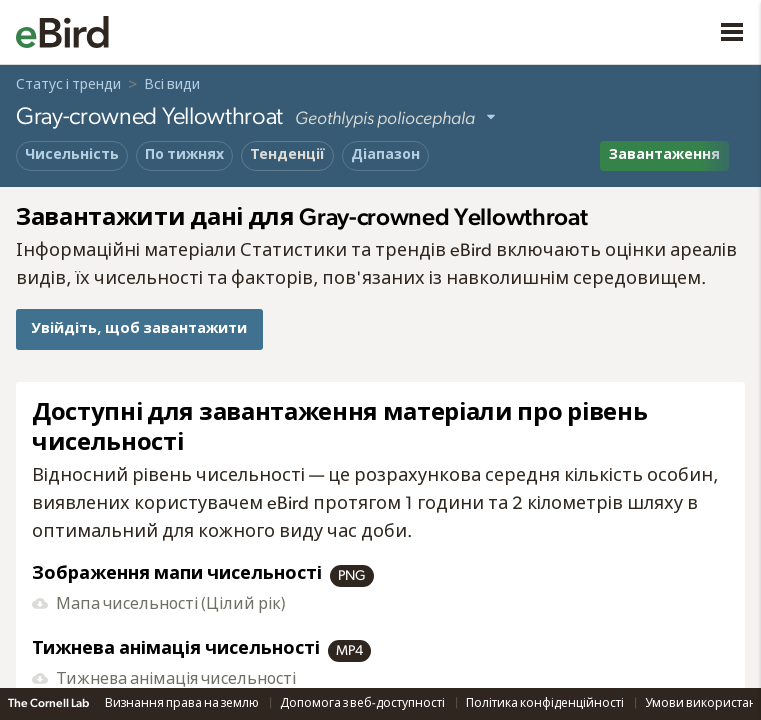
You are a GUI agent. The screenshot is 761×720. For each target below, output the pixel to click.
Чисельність (72, 155)
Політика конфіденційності (546, 703)
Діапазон (385, 155)
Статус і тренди (68, 85)
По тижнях (184, 155)
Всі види (172, 85)
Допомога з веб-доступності (363, 703)
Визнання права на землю (183, 703)
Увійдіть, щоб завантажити (139, 328)
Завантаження (664, 155)
